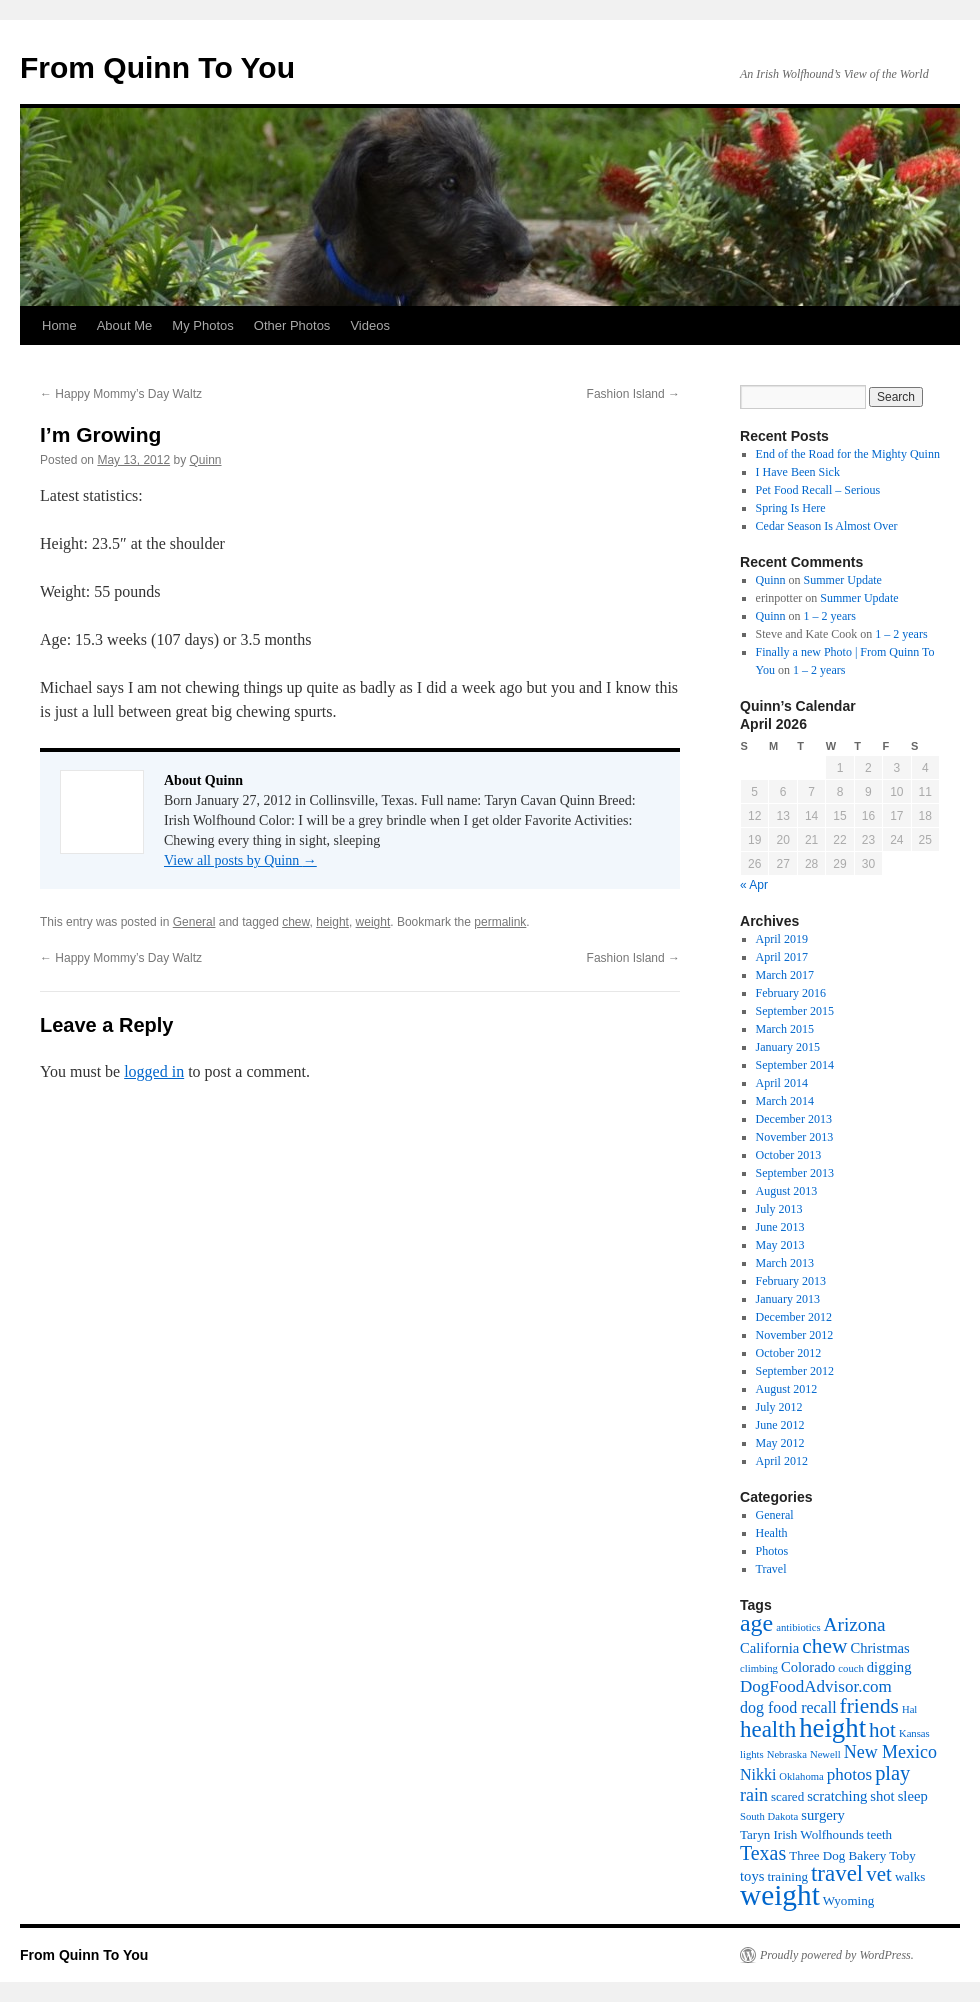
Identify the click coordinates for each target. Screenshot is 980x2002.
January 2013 (788, 1299)
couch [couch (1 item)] (850, 1668)
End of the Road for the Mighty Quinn (848, 454)
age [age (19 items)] (756, 1623)
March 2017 (785, 975)
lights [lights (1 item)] (752, 1754)
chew (295, 922)
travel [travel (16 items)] (837, 1873)
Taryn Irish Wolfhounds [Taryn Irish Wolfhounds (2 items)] (802, 1834)
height (332, 922)
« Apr (754, 885)
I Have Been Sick (798, 472)
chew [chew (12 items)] (824, 1646)
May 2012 (780, 1443)
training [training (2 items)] (787, 1876)
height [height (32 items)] (832, 1728)
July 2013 (779, 1209)
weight (373, 922)
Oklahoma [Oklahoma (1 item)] (801, 1776)
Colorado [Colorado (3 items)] (808, 1667)
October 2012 (789, 1353)
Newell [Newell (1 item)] (825, 1754)
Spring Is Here (791, 508)
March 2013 (785, 1263)
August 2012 (787, 1389)
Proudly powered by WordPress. (837, 1955)
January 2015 (788, 1047)
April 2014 (782, 1083)
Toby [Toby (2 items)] (902, 1855)
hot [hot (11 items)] (882, 1730)
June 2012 (780, 1425)
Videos (370, 325)
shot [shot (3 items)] (882, 1796)
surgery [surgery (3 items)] (823, 1815)
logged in (154, 1071)
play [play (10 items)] (892, 1773)
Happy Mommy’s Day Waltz (121, 394)
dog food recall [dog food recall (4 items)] (788, 1707)
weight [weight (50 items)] (780, 1895)
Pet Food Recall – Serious (818, 490)
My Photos (202, 325)
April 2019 (782, 939)
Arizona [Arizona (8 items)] (855, 1624)
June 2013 (780, 1227)
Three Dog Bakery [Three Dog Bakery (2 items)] (837, 1855)
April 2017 (782, 957)
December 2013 (794, 1119)
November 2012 (795, 1335)
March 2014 (785, 1101)
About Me (125, 325)
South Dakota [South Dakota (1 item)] (769, 1816)
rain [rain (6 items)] (754, 1795)
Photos (772, 1551)
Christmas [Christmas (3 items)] (879, 1648)
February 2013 (791, 1281)
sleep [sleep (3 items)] (913, 1796)
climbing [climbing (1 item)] (759, 1668)
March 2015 (785, 1029)
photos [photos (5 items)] (849, 1774)
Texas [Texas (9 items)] (763, 1853)
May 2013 (780, 1245)
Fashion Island (633, 394)
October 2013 (789, 1155)
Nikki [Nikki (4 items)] (758, 1774)
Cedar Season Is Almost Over (827, 526)
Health (772, 1533)
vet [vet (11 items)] (879, 1874)
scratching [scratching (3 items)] (837, 1796)
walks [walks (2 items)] (910, 1876)
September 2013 (795, 1173)
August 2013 (787, 1191)
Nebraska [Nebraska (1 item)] (787, 1754)
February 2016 (791, 993)
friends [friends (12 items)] (869, 1706)
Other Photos (292, 325)
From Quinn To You (157, 67)
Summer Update (843, 580)
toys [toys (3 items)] (752, 1876)
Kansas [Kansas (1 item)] (914, 1733)
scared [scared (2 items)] (787, 1796)
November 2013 (795, 1137)
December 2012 (794, 1317)
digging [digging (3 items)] (889, 1667)
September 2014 (795, 1065)
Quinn (205, 460)
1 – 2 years (830, 616)
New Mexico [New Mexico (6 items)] (890, 1752)
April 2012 (782, 1461)
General (194, 922)
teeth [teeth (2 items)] (879, 1834)
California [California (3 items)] (769, 1648)
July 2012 (779, 1407)
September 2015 (795, 1011)
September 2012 (795, 1371)
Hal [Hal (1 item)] (909, 1709)
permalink (500, 922)
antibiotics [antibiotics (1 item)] (798, 1627)
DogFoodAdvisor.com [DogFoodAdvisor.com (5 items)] (816, 1686)
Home (59, 325)
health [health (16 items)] (768, 1729)
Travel (771, 1569)
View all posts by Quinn (240, 860)
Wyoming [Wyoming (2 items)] (848, 1900)
